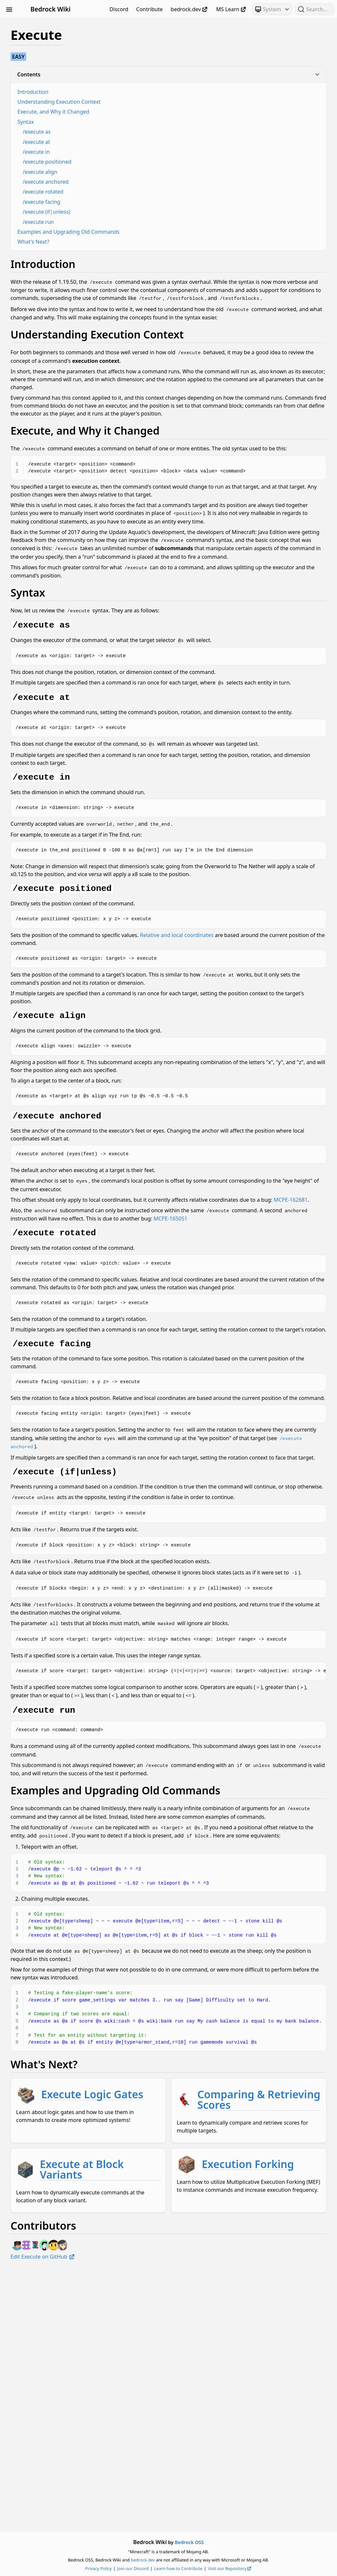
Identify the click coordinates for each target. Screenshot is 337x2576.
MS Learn (231, 9)
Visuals (42, 683)
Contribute (149, 9)
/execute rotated (132, 191)
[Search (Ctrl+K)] (314, 9)
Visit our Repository (274, 2568)
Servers (42, 659)
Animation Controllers (42, 36)
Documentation (42, 552)
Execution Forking (176, 2434)
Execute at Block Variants (194, 2383)
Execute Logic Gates (181, 2272)
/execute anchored (135, 181)
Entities (42, 564)
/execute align (129, 171)
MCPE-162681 (181, 1300)
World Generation (42, 695)
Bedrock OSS (233, 2542)
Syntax (114, 121)
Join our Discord (177, 2568)
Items (42, 576)
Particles (42, 635)
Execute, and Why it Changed (142, 111)
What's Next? (122, 241)
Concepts (42, 541)
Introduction (121, 91)
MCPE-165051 (116, 1327)
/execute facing (130, 201)
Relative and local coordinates (265, 1029)
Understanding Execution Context (148, 101)
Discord (119, 9)
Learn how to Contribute (222, 2568)
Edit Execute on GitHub (131, 2516)
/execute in (125, 151)
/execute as (126, 131)
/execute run (127, 222)
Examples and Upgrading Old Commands (157, 231)
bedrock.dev (189, 9)
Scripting (42, 647)
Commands (42, 60)
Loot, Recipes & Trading (42, 600)
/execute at (125, 142)
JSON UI (42, 588)
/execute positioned (136, 161)
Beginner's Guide (42, 24)
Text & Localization (42, 671)
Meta (42, 612)
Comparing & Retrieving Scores (209, 2331)
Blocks (42, 48)
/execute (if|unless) (135, 211)
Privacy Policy (143, 2568)
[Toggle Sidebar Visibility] (9, 9)
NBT (42, 624)
